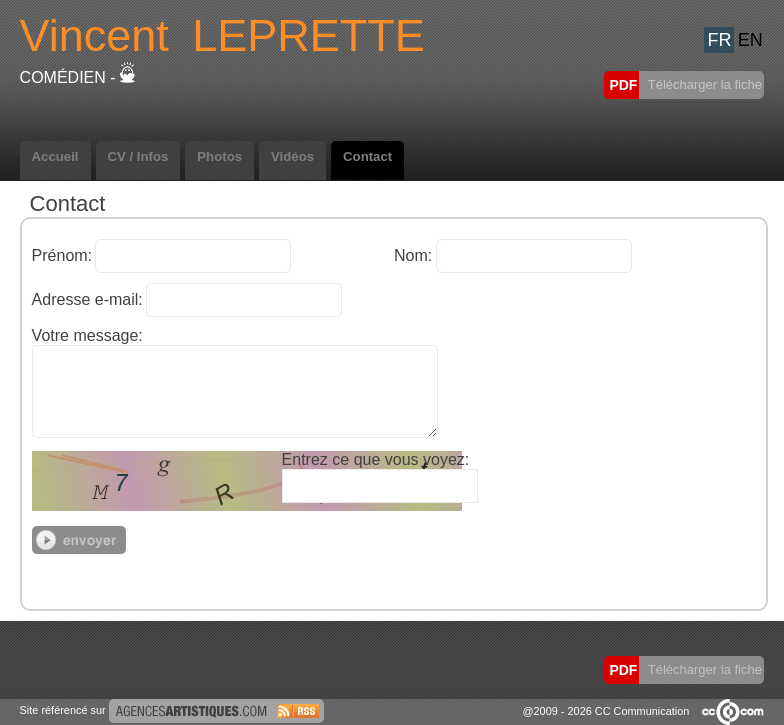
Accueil (55, 156)
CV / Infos (138, 156)
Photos (219, 156)
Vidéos (292, 156)
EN (750, 40)
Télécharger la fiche (703, 84)
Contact (367, 156)
